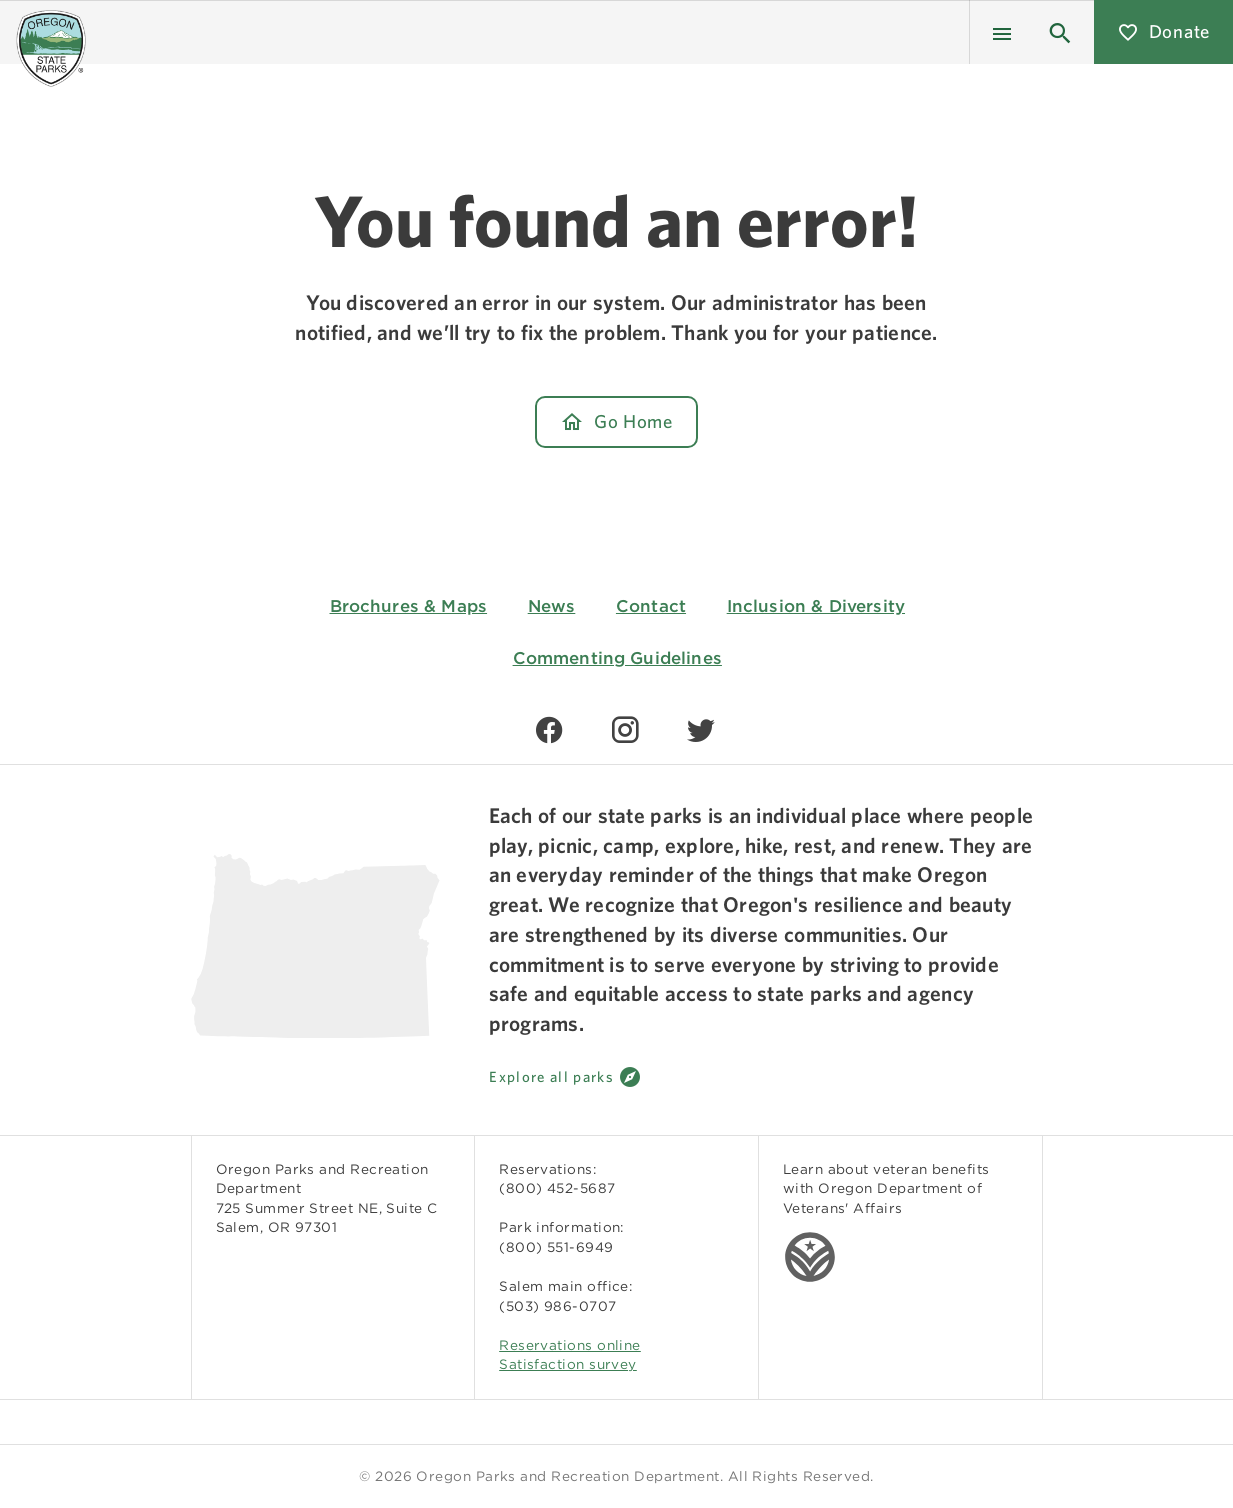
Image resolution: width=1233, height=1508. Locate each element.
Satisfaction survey (568, 1364)
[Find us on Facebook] (549, 730)
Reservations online (570, 1345)
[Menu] (1002, 32)
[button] (1060, 32)
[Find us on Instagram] (625, 730)
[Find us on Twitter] (701, 730)
